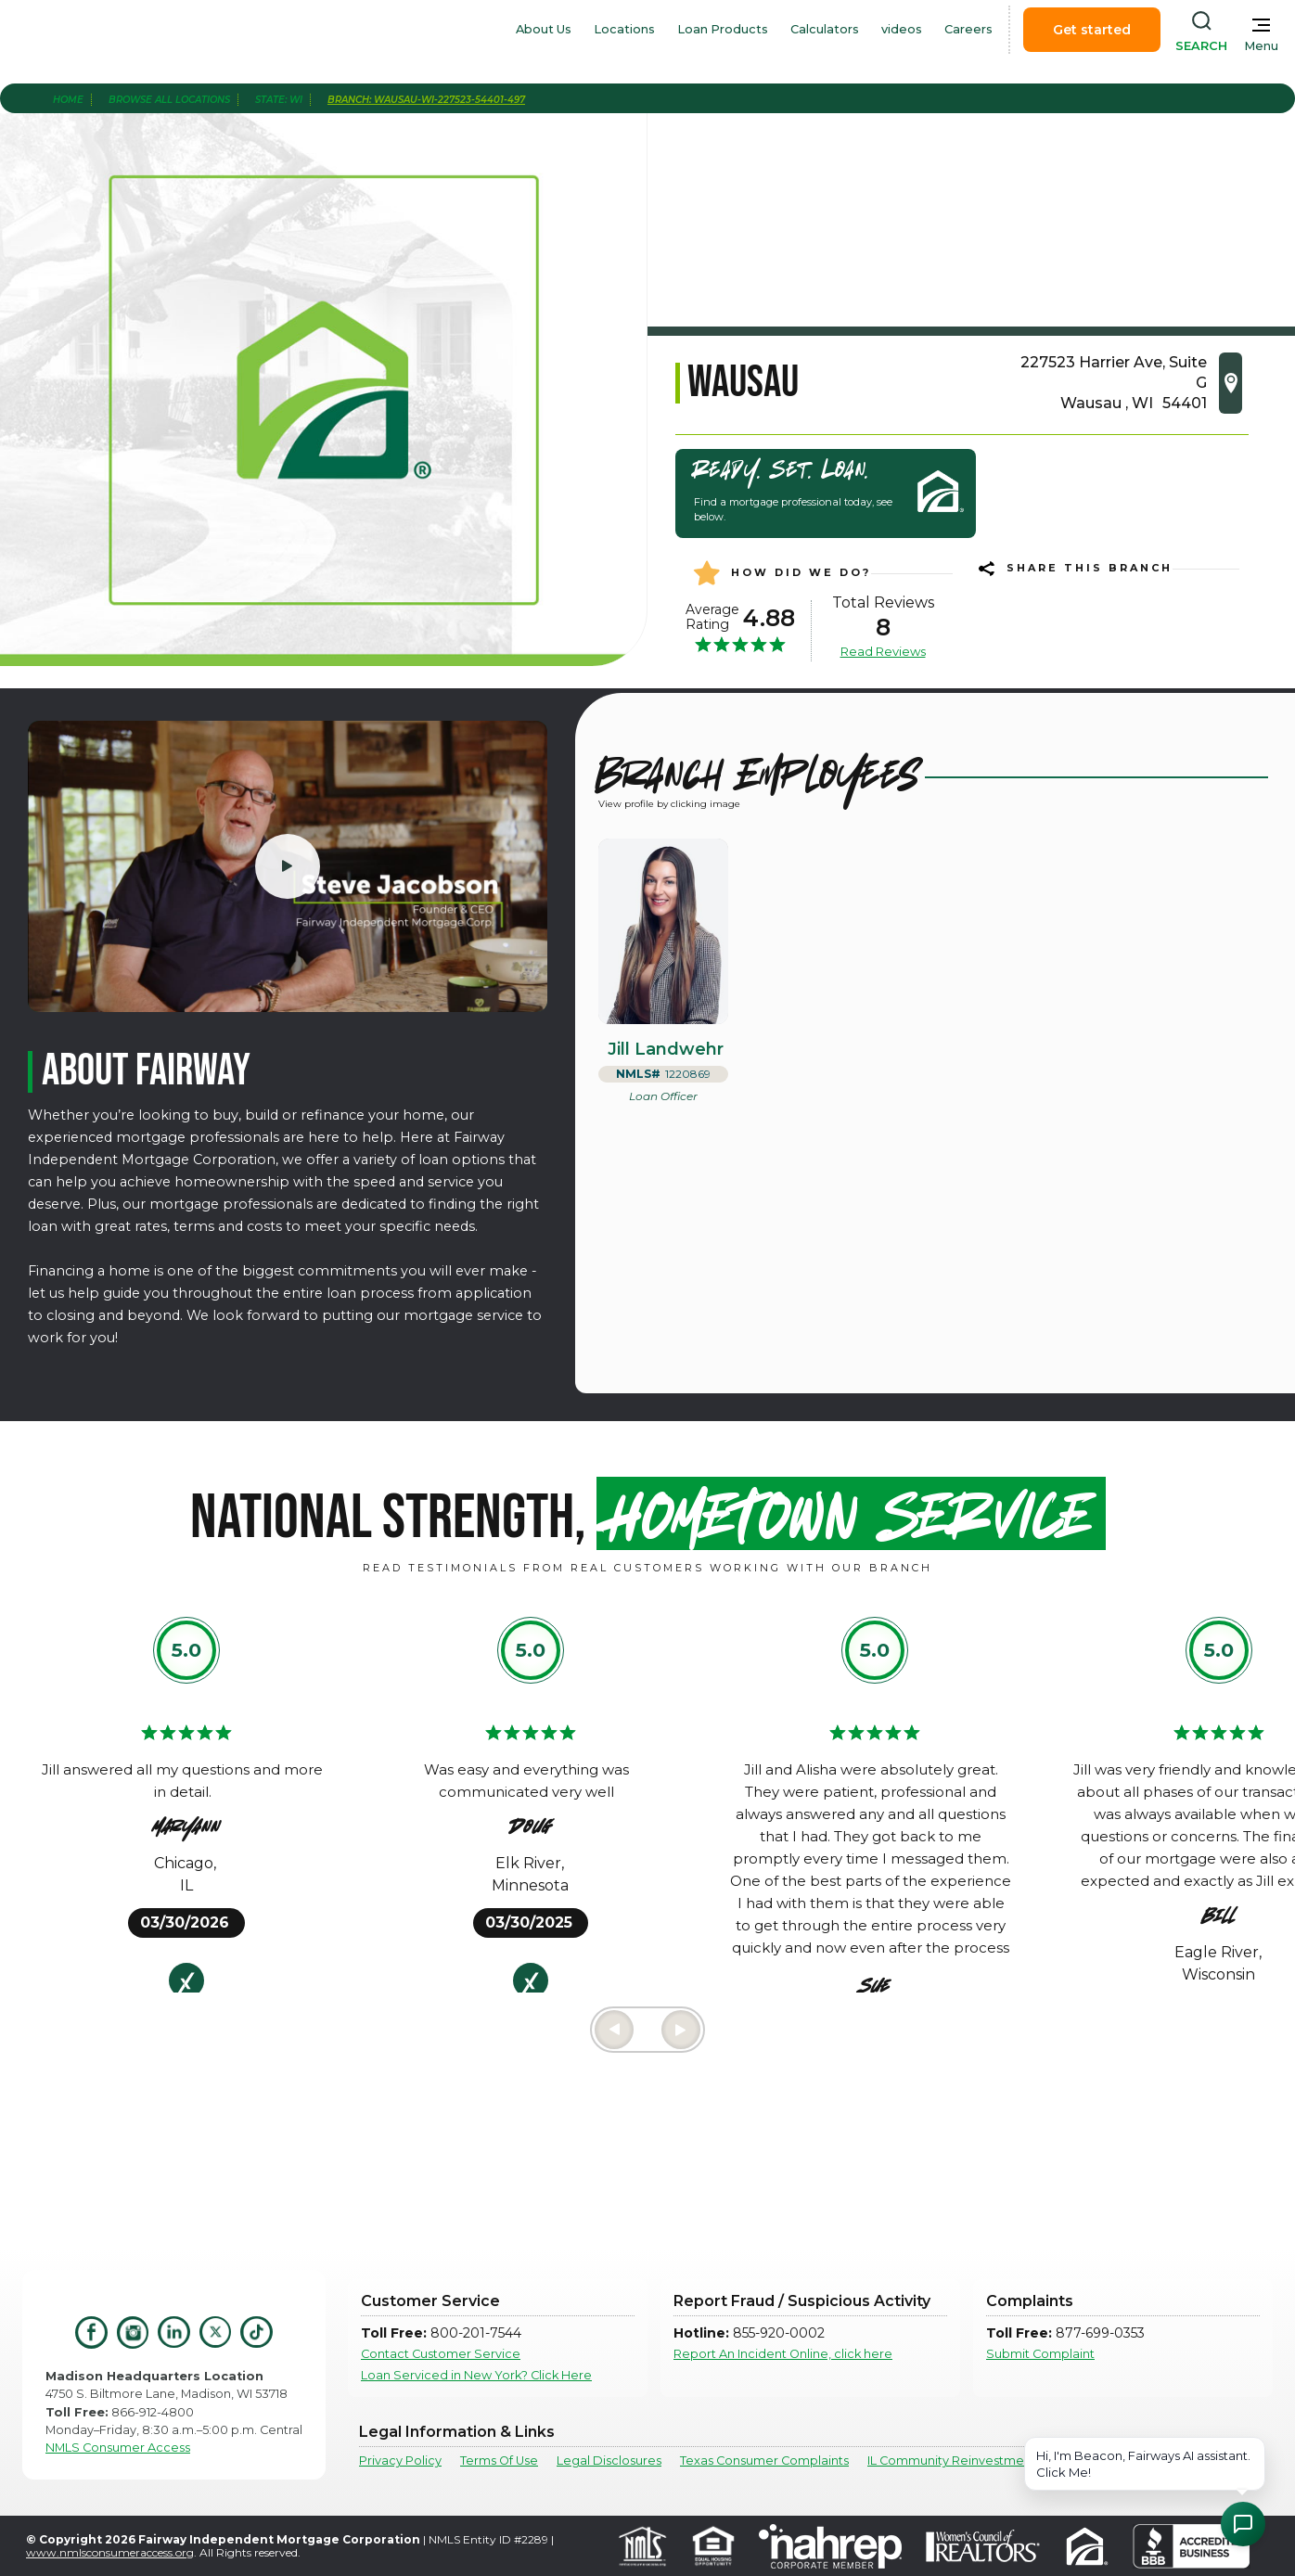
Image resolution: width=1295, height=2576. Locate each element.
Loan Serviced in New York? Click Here (476, 2375)
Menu (1261, 46)
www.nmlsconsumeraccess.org (110, 2552)
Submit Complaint (1040, 2354)
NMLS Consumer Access (117, 2447)
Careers (968, 29)
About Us (543, 29)
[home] (119, 30)
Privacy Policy (400, 2460)
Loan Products (722, 29)
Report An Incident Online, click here (782, 2354)
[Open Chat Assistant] (1243, 2524)
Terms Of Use (499, 2460)
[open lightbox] (287, 866)
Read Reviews (883, 651)
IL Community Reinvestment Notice (973, 2460)
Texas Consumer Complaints (764, 2460)
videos (901, 29)
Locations (624, 29)
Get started (1092, 29)
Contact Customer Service (440, 2354)
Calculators (824, 29)
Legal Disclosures (609, 2460)
